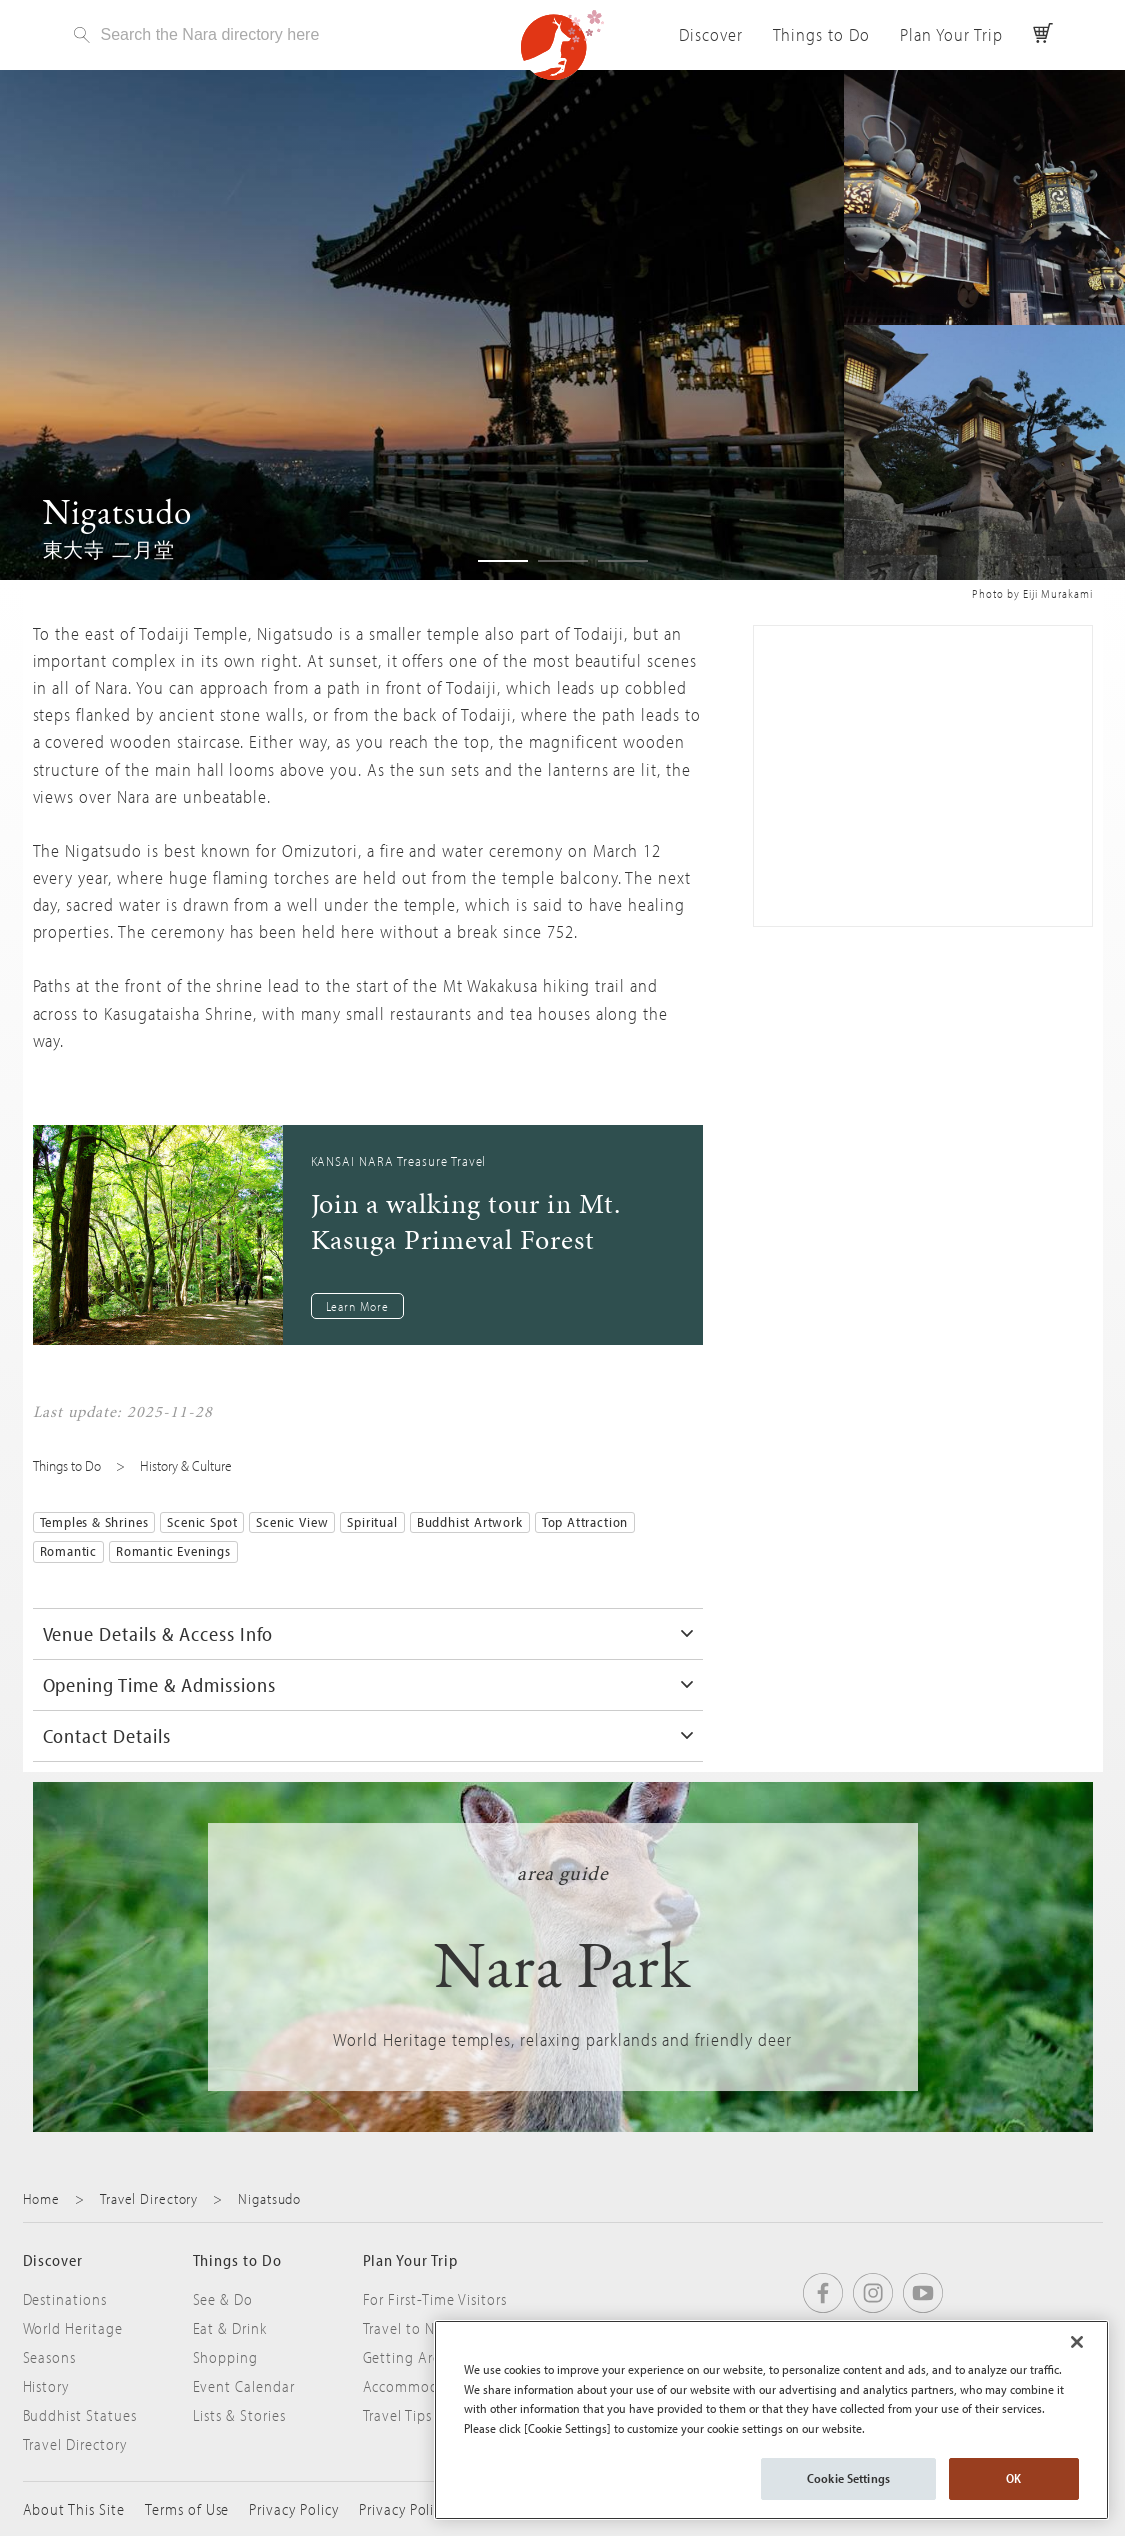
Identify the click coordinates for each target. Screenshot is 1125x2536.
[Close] (1077, 2342)
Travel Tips (398, 2415)
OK (1013, 2478)
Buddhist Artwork (470, 1522)
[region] (771, 2420)
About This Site (74, 2509)
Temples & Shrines (94, 1522)
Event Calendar (244, 2386)
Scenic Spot (202, 1522)
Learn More (358, 1306)
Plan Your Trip (951, 34)
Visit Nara (563, 45)
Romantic (69, 1551)
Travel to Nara (409, 2328)
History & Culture (186, 1465)
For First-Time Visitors (435, 2299)
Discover (711, 34)
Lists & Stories (239, 2415)
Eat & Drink (230, 2328)
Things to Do (822, 34)
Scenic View (292, 1522)
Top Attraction (585, 1522)
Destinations (65, 2299)
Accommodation (419, 2386)
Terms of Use (187, 2509)
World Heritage (73, 2328)
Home (42, 2198)
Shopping (226, 2357)
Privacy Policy (293, 2509)
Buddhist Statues (80, 2415)
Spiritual (372, 1522)
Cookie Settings (848, 2478)
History (46, 2386)
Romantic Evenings (173, 1551)
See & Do (223, 2299)
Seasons (50, 2357)
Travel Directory (149, 2198)
